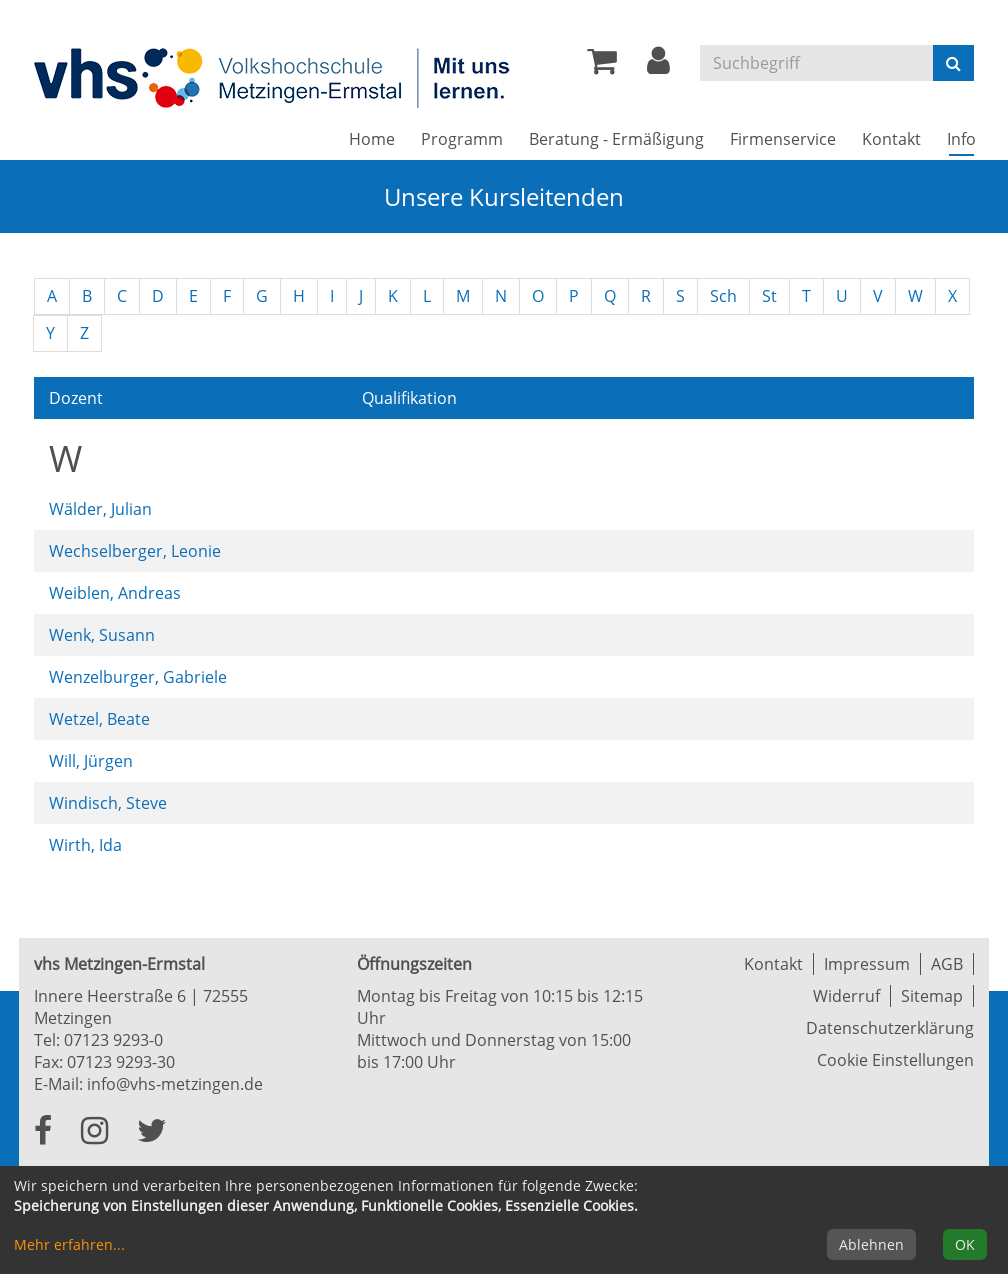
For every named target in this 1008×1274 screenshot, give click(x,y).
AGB (947, 964)
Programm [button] (462, 139)
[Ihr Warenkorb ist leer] (602, 66)
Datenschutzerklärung (890, 1028)
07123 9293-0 (113, 1040)
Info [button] (968, 138)
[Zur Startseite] (274, 77)
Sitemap (932, 996)
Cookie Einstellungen (895, 1060)
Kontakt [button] (891, 139)
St (769, 296)
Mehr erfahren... (69, 1244)
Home (372, 139)
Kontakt (773, 964)
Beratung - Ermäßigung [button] (616, 139)
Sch (723, 296)
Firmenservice (783, 139)
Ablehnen (871, 1244)
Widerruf (846, 996)
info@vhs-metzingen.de (175, 1084)
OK (965, 1244)
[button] (658, 66)
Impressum (867, 964)
